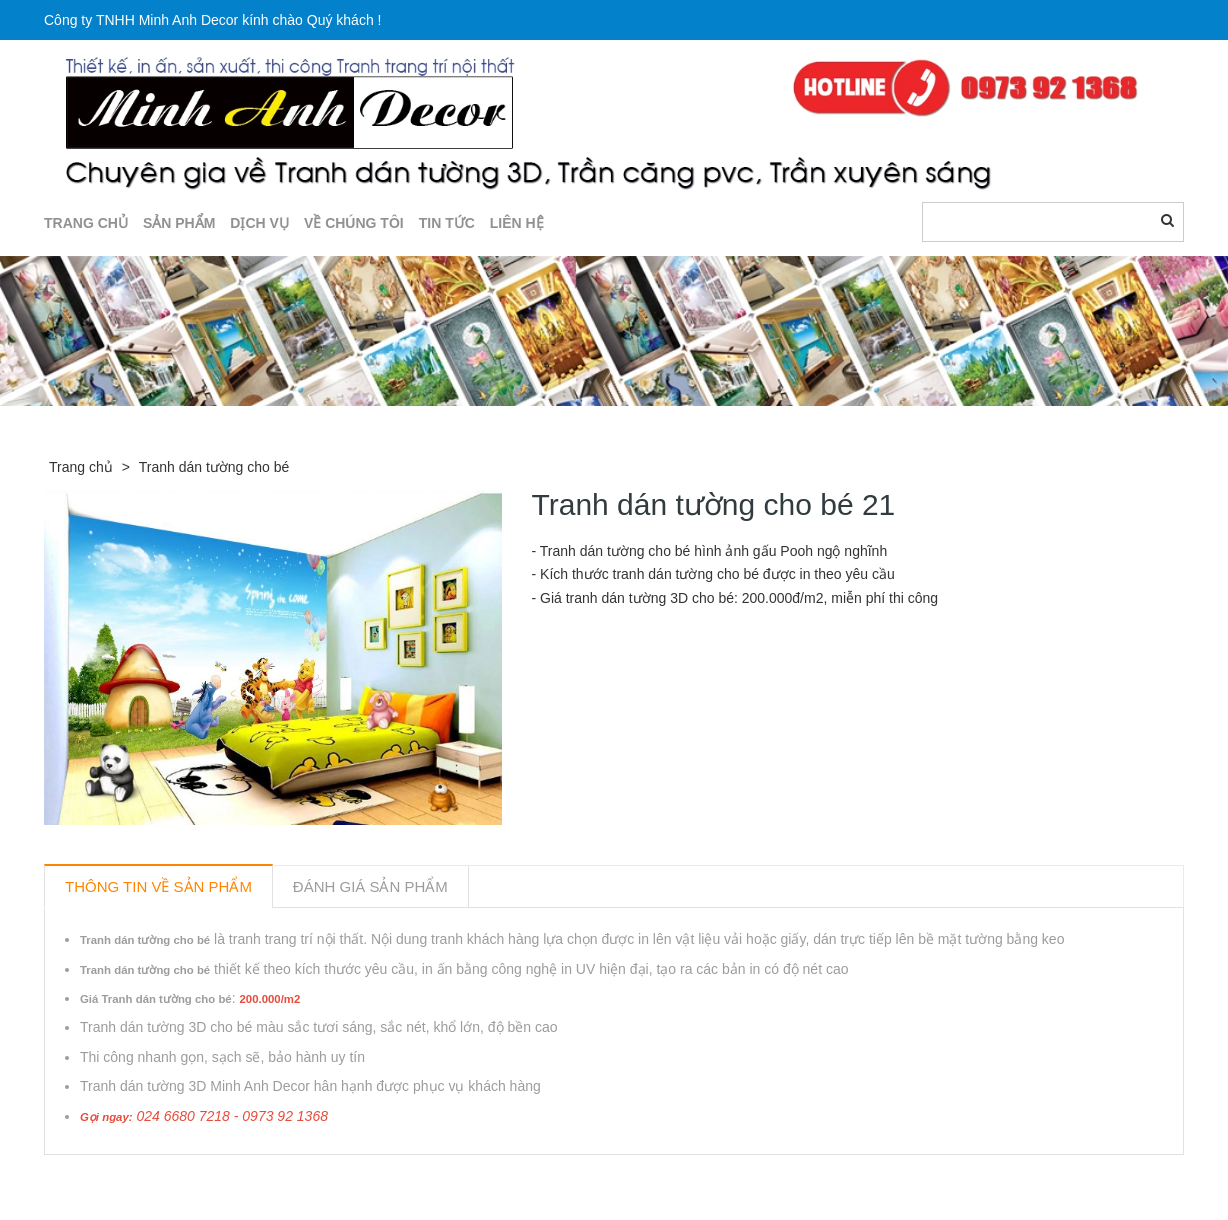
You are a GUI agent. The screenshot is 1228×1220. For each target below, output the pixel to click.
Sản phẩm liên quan (152, 1178)
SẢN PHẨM (179, 223)
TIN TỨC (447, 223)
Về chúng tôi (354, 223)
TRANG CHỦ (86, 223)
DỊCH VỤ (259, 223)
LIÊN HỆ (517, 223)
